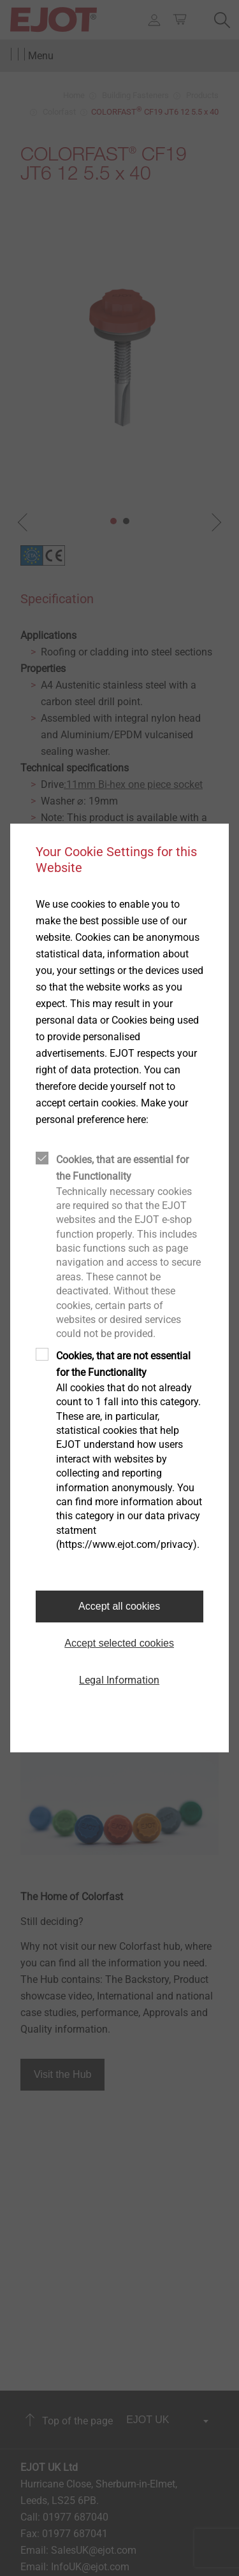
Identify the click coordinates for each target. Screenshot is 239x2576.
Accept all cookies (119, 1606)
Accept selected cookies (119, 1643)
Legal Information (119, 1680)
